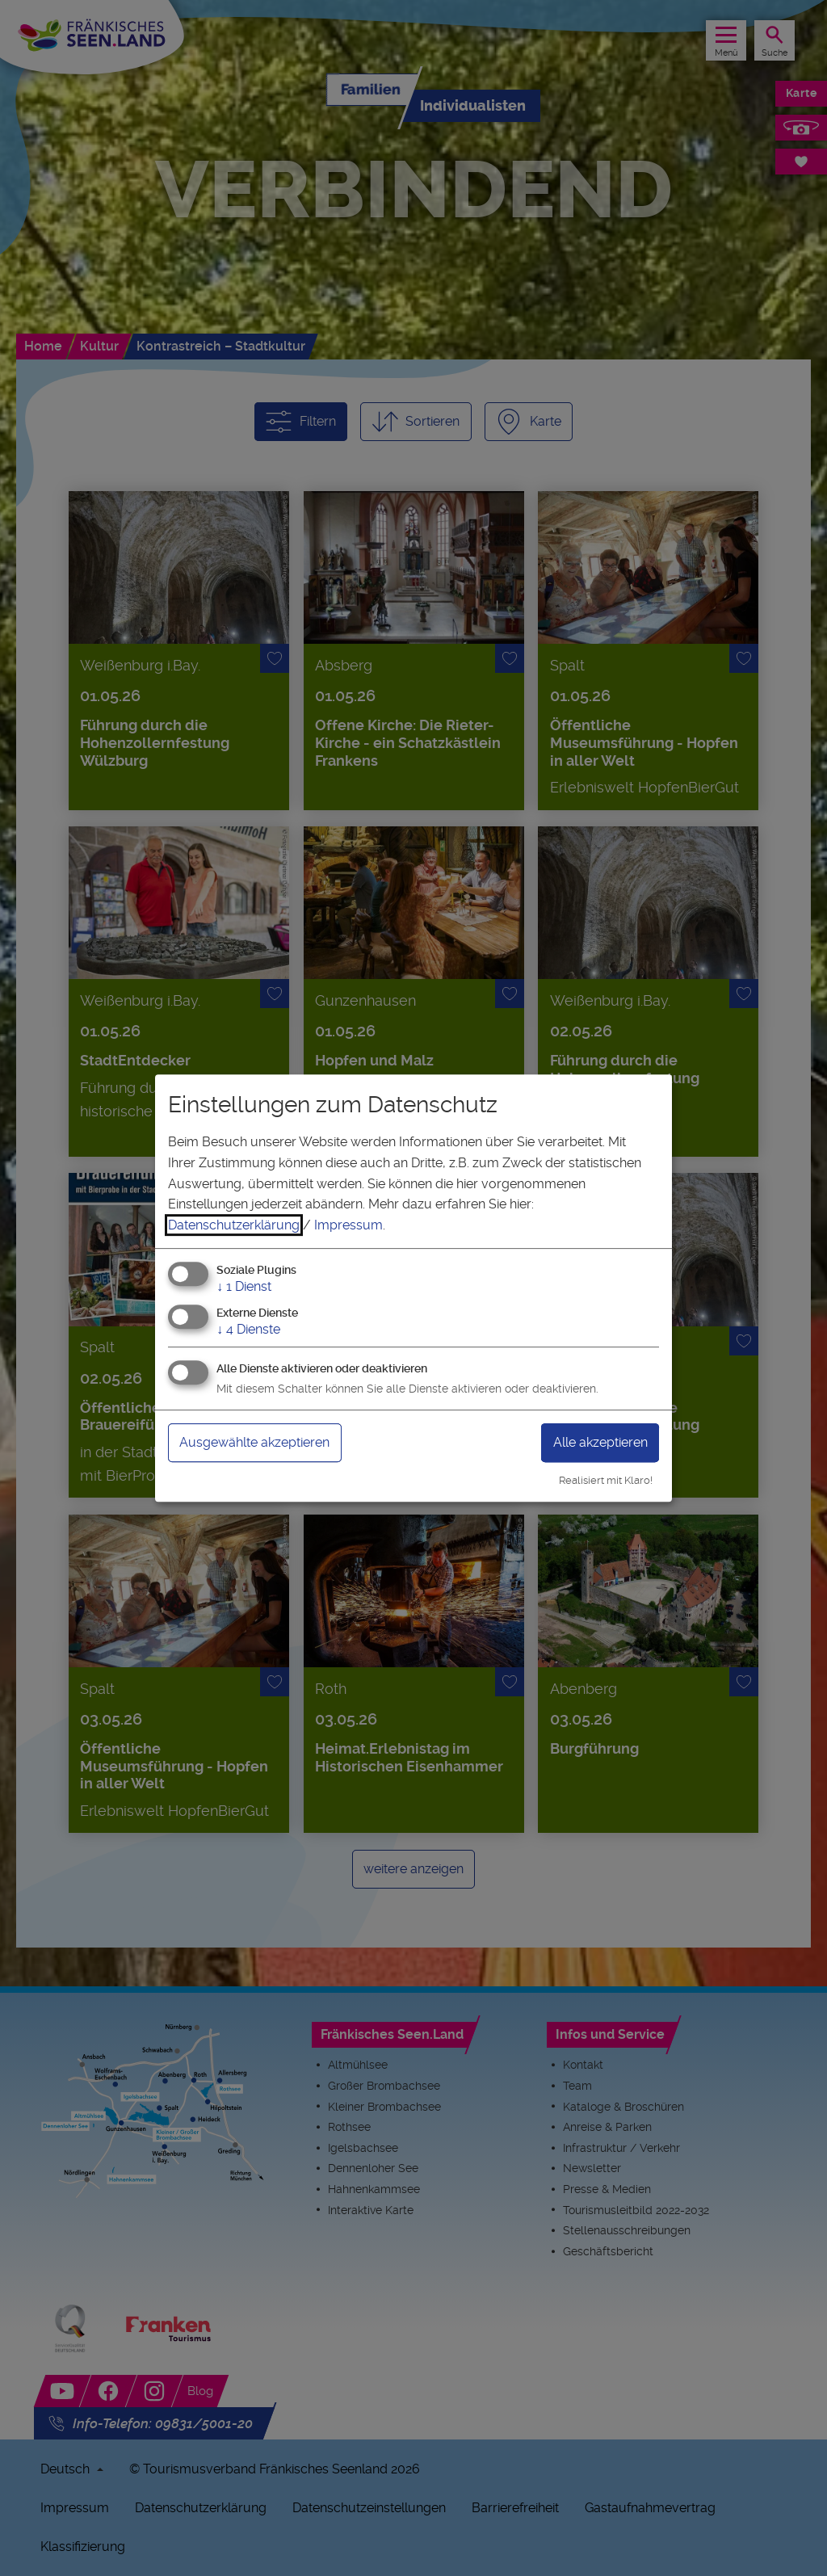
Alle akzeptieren (600, 1442)
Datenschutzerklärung (234, 1225)
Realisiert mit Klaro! (606, 1480)
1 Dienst (243, 1287)
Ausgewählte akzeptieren (254, 1442)
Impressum (348, 1225)
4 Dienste (248, 1329)
